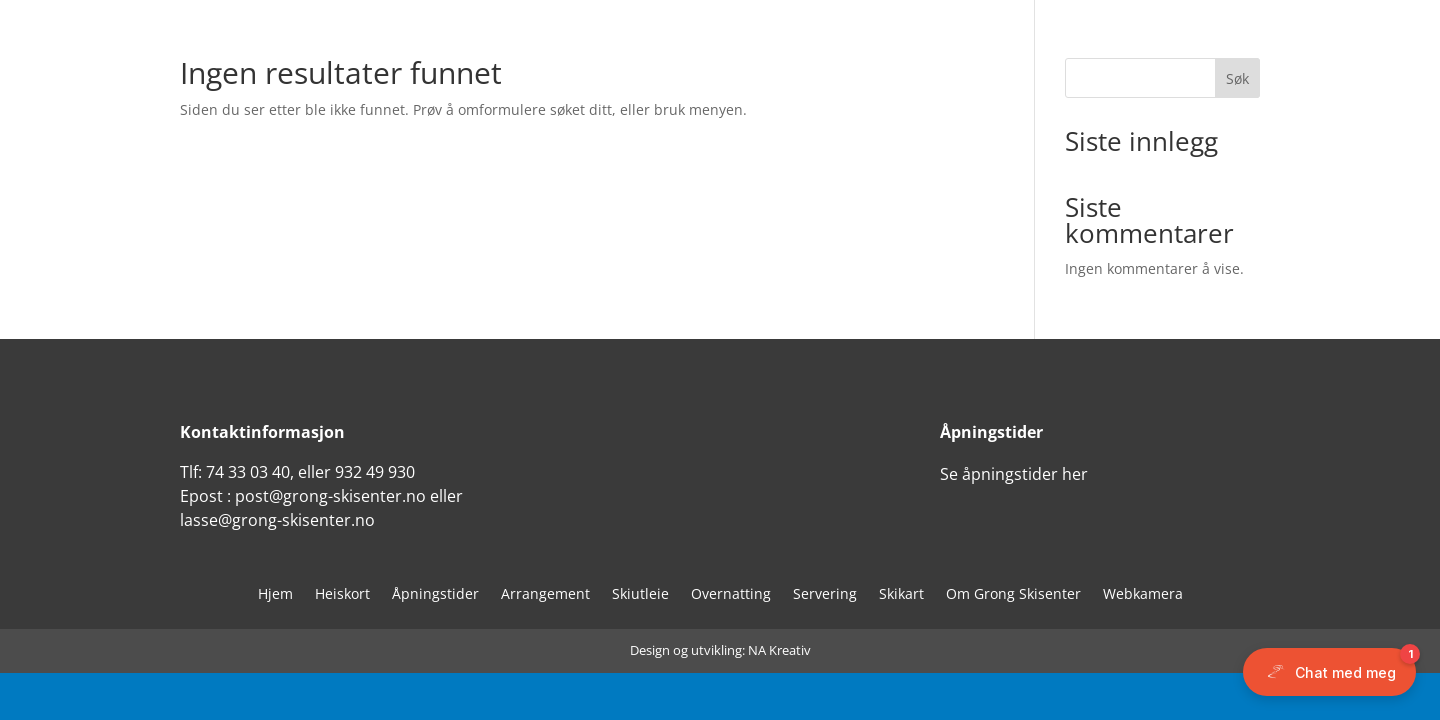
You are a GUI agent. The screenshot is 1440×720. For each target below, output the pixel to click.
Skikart (901, 595)
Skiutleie (640, 595)
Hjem (275, 595)
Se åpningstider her (1014, 474)
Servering (825, 595)
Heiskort (342, 595)
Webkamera (1143, 595)
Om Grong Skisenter (1013, 595)
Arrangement (545, 595)
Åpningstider (435, 595)
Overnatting (731, 595)
